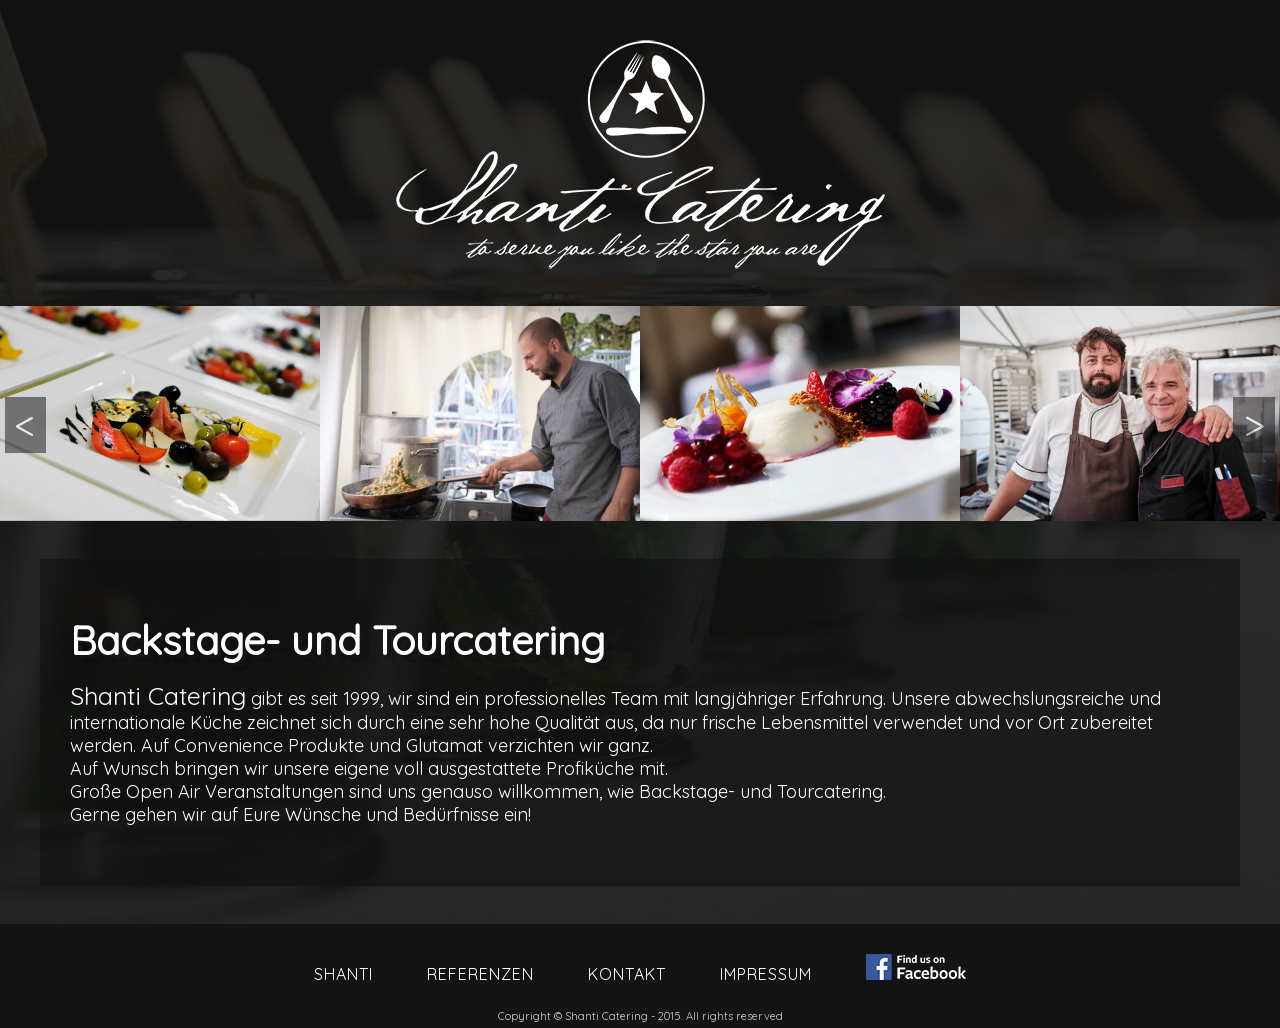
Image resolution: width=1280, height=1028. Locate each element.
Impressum (766, 974)
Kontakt (627, 974)
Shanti (343, 974)
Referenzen (480, 974)
